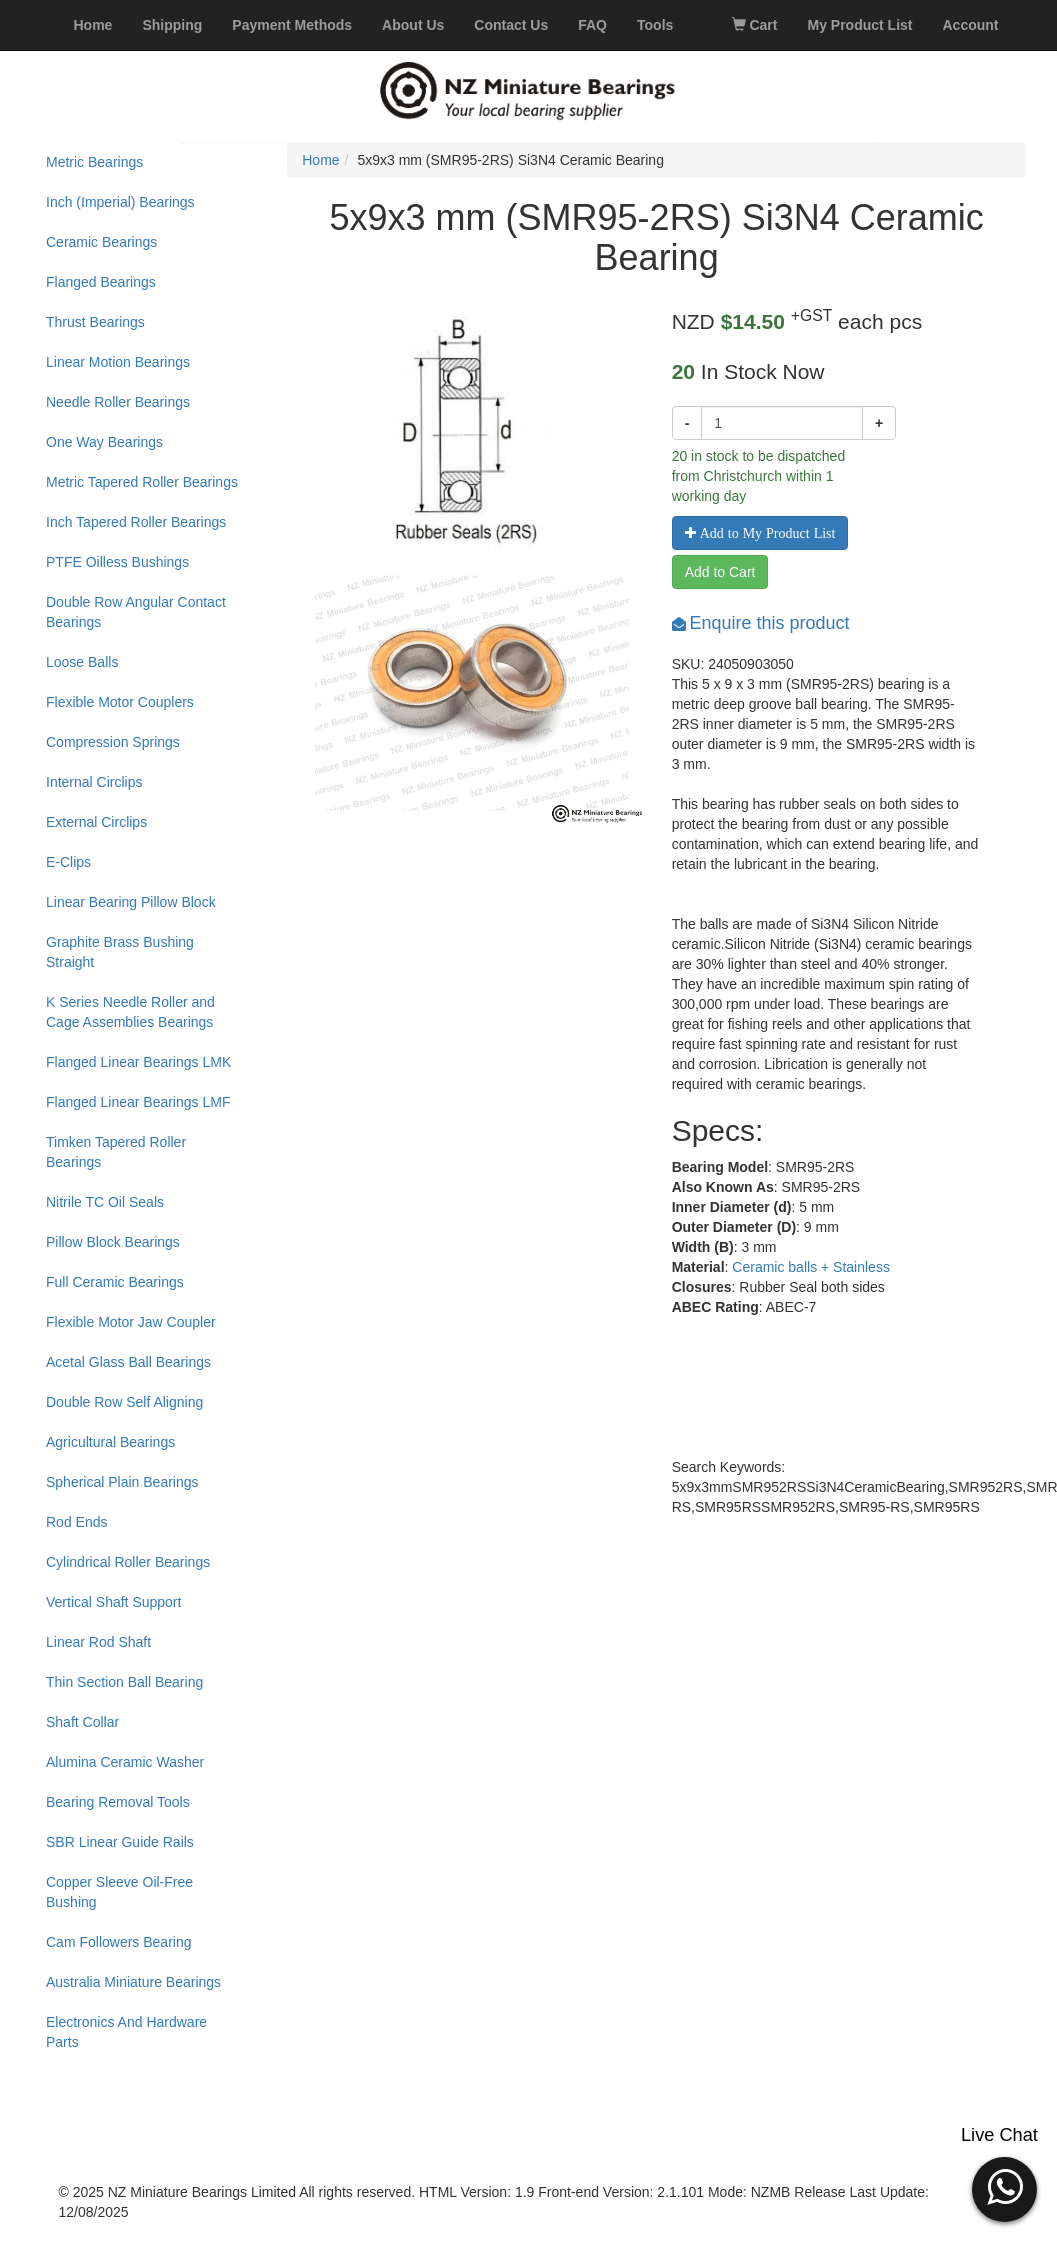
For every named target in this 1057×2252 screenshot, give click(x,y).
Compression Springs (113, 742)
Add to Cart (720, 572)
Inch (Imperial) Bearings (120, 202)
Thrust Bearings (95, 322)
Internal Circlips (94, 782)
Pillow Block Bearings (113, 1242)
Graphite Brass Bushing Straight (120, 952)
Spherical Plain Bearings (122, 1482)
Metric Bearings (94, 162)
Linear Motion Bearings (118, 362)
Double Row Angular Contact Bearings (136, 612)
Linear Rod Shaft (98, 1642)
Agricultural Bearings (110, 1442)
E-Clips (68, 862)
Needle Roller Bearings (118, 402)
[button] (1004, 2187)
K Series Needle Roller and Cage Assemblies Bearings (130, 1012)
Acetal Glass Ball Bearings (128, 1362)
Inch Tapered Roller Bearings (136, 522)
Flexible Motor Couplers (120, 702)
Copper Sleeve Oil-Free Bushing (119, 1892)
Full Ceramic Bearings (115, 1282)
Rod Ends (76, 1522)
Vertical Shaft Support (113, 1602)
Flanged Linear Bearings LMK (138, 1062)
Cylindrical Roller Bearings (128, 1562)
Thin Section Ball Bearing (124, 1682)
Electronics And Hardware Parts (126, 2032)
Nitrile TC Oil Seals (105, 1202)
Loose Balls (82, 662)
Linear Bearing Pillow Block (131, 902)
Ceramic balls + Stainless (811, 1267)
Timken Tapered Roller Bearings (116, 1152)
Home (320, 160)
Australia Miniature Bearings (133, 1982)
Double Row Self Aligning (124, 1402)
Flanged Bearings (101, 282)
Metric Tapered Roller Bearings (142, 482)
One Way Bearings (104, 442)
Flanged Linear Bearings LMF (138, 1102)
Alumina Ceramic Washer (125, 1762)
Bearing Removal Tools (118, 1802)
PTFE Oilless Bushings (117, 562)
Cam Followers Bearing (119, 1942)
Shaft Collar (82, 1722)
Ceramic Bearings (101, 242)
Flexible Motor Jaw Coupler (131, 1322)
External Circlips (96, 822)
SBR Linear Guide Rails (120, 1842)
